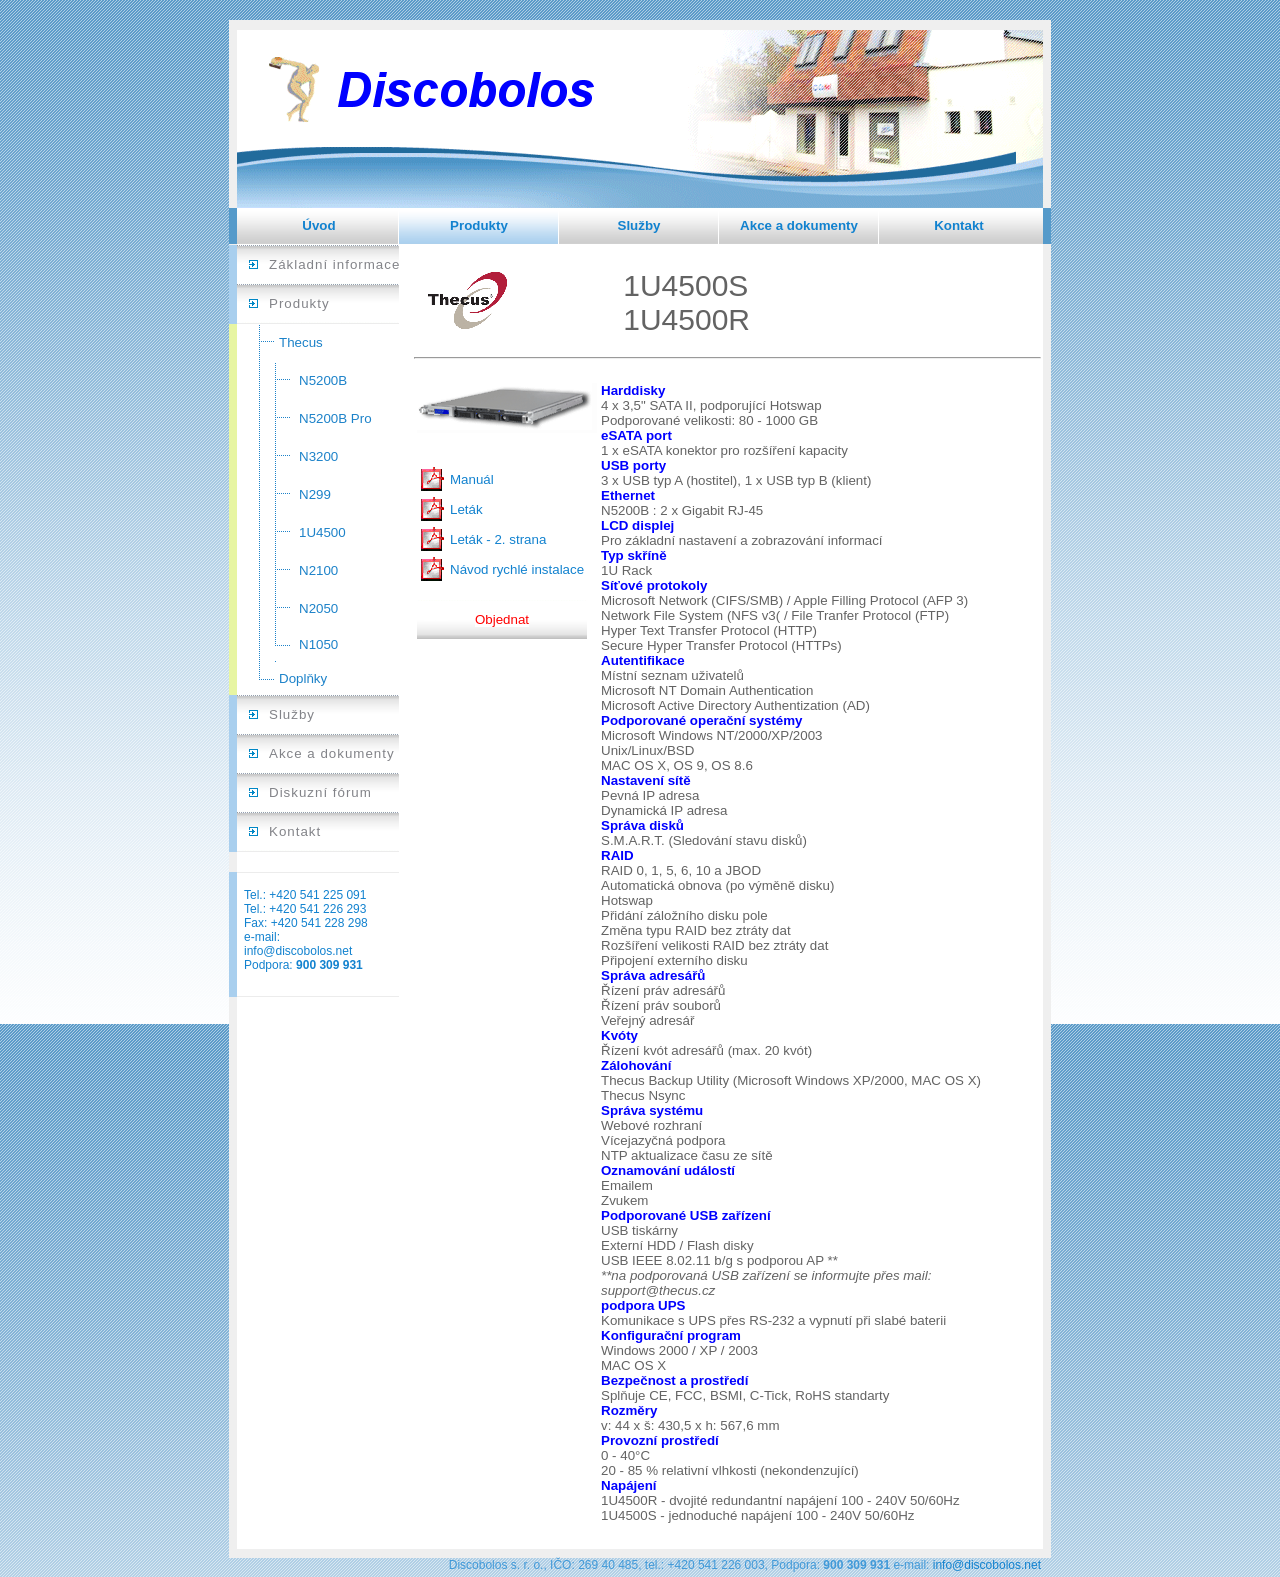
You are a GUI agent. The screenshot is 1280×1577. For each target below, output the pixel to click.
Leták (466, 509)
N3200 (318, 456)
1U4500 (322, 532)
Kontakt (959, 225)
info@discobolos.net (298, 951)
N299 (315, 494)
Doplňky (303, 678)
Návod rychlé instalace (517, 569)
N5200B (323, 380)
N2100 (318, 570)
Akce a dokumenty (799, 225)
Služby (639, 225)
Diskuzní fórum (320, 792)
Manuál (472, 479)
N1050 (318, 644)
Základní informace (334, 264)
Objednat (502, 619)
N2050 (318, 608)
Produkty (479, 225)
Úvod (318, 225)
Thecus (301, 342)
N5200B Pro (335, 418)
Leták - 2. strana (498, 539)
